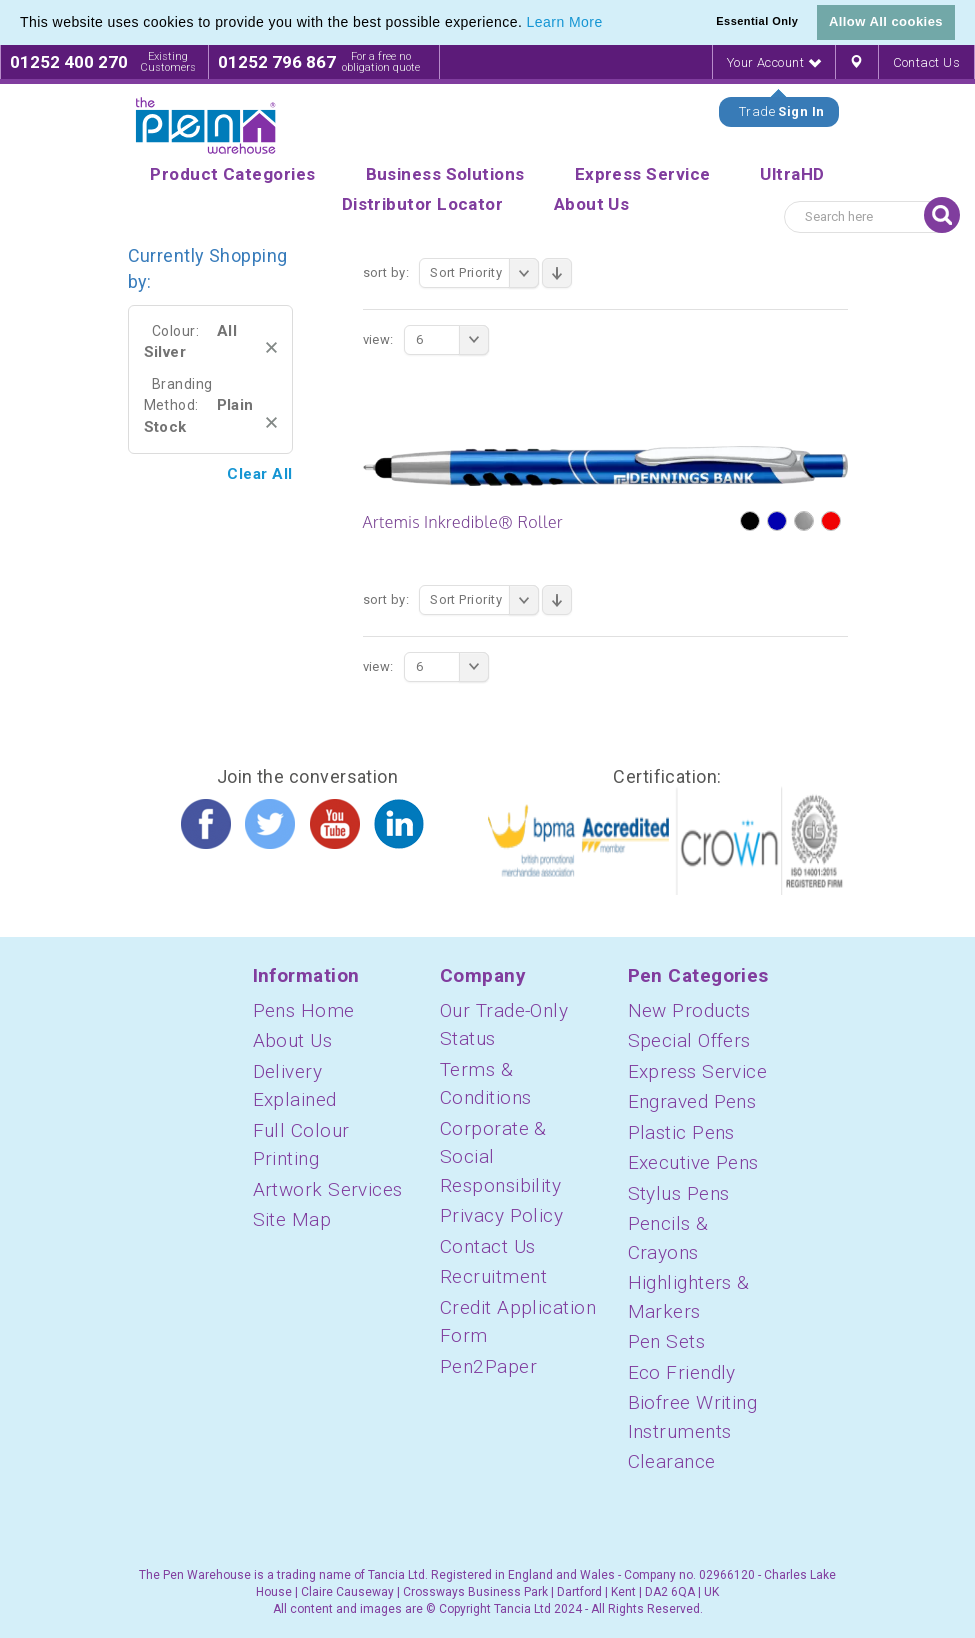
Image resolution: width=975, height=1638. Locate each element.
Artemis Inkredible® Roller (463, 522)
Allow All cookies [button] (886, 21)
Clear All (259, 474)
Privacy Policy (501, 1215)
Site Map (292, 1219)
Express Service (698, 1071)
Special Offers (689, 1040)
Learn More (565, 22)
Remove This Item (271, 347)
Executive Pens (693, 1162)
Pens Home (304, 1010)
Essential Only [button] (757, 21)
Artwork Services (328, 1189)
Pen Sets (667, 1341)
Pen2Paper (488, 1366)
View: (378, 339)
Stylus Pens (679, 1193)
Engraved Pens (692, 1101)
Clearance (672, 1461)
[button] (610, 24)
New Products (689, 1010)
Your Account (774, 62)
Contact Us (927, 62)
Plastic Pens (681, 1132)
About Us (293, 1040)
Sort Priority (484, 273)
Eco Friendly (682, 1372)
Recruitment (493, 1276)
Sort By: (386, 272)
